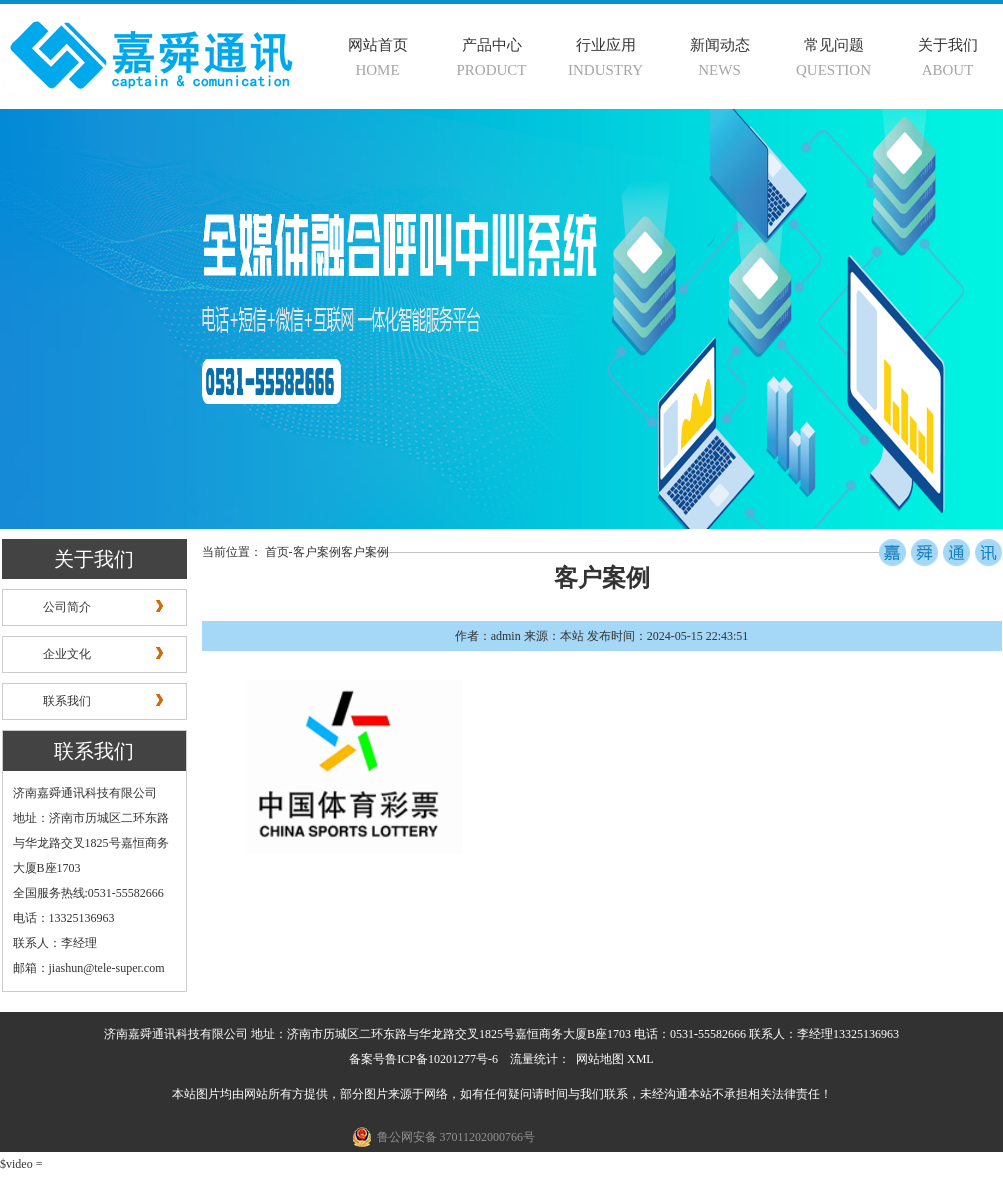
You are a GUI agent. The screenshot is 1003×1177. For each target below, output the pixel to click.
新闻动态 (720, 45)
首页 (277, 552)
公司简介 (67, 607)
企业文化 (67, 654)
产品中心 (492, 45)
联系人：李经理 (55, 943)
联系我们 (67, 701)
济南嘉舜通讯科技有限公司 (85, 793)
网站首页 (378, 45)
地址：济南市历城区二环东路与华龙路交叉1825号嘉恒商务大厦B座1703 (91, 843)
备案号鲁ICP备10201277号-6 (423, 1059)
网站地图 (600, 1059)
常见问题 (834, 45)
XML (640, 1059)
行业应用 (606, 45)
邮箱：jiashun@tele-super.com (89, 968)
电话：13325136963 (64, 918)
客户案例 (317, 552)
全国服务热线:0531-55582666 (88, 893)
